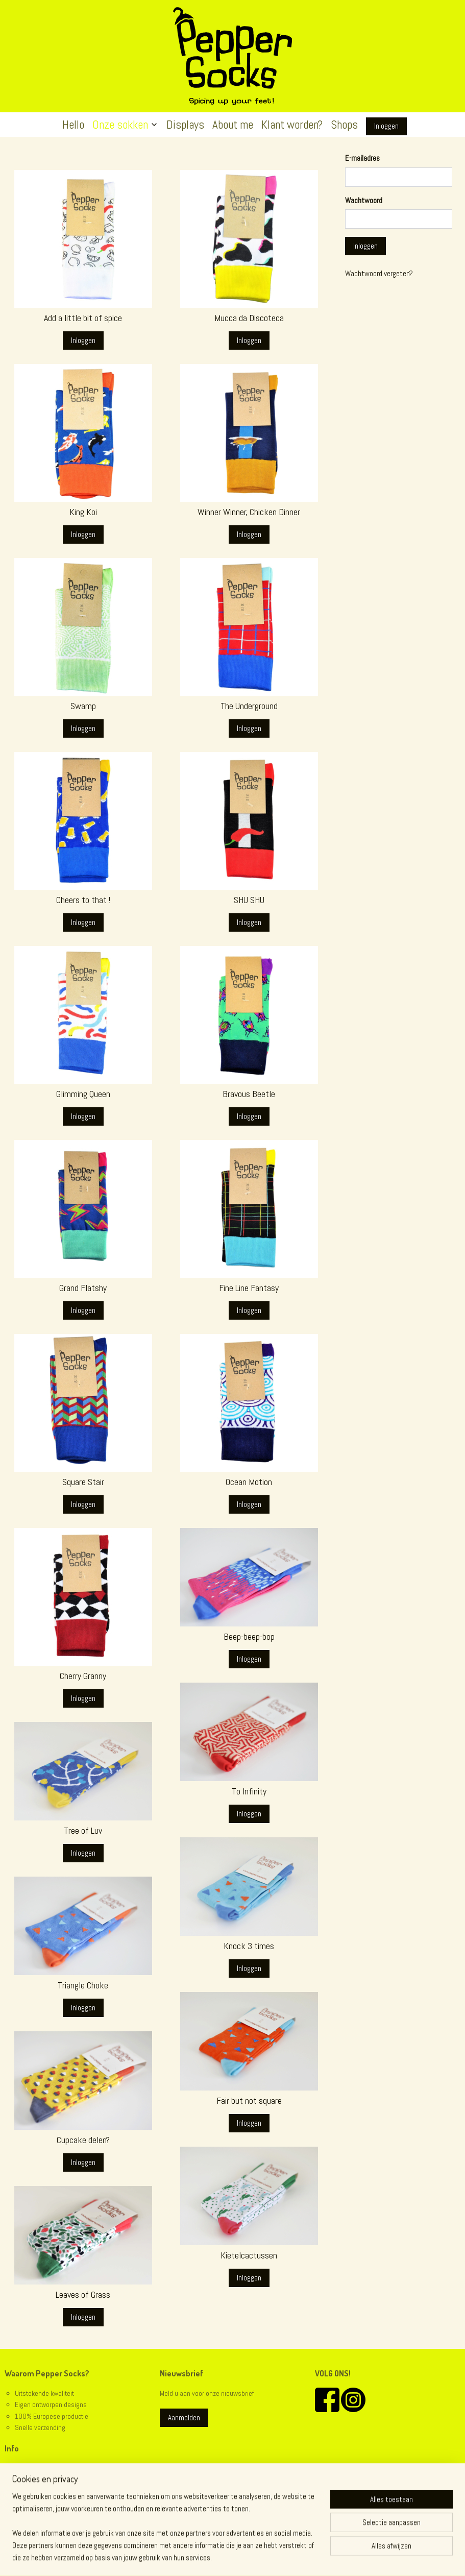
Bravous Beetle (249, 1094)
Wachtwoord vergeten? (379, 273)
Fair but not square (249, 2100)
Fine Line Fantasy (249, 1288)
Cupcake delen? (83, 2140)
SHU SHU (249, 900)
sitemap (214, 2557)
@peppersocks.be (41, 2513)
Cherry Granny (83, 1676)
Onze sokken (125, 124)
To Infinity (249, 1791)
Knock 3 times (249, 1946)
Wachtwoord (363, 200)
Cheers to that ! (83, 900)
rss (232, 2557)
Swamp (83, 706)
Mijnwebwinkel (340, 2557)
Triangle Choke (83, 1985)
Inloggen (386, 126)
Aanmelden (184, 2417)
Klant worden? (292, 124)
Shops (344, 124)
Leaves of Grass (83, 2294)
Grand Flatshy (83, 1288)
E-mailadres (362, 158)
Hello (73, 124)
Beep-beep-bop (249, 1636)
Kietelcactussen (249, 2255)
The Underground (249, 706)
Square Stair (83, 1482)
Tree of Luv (83, 1830)
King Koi (83, 512)
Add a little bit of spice (83, 318)
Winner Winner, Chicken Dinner (249, 512)
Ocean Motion (249, 1482)
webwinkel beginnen (264, 2557)
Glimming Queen (83, 1094)
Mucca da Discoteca (249, 318)
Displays (185, 124)
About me (232, 124)
